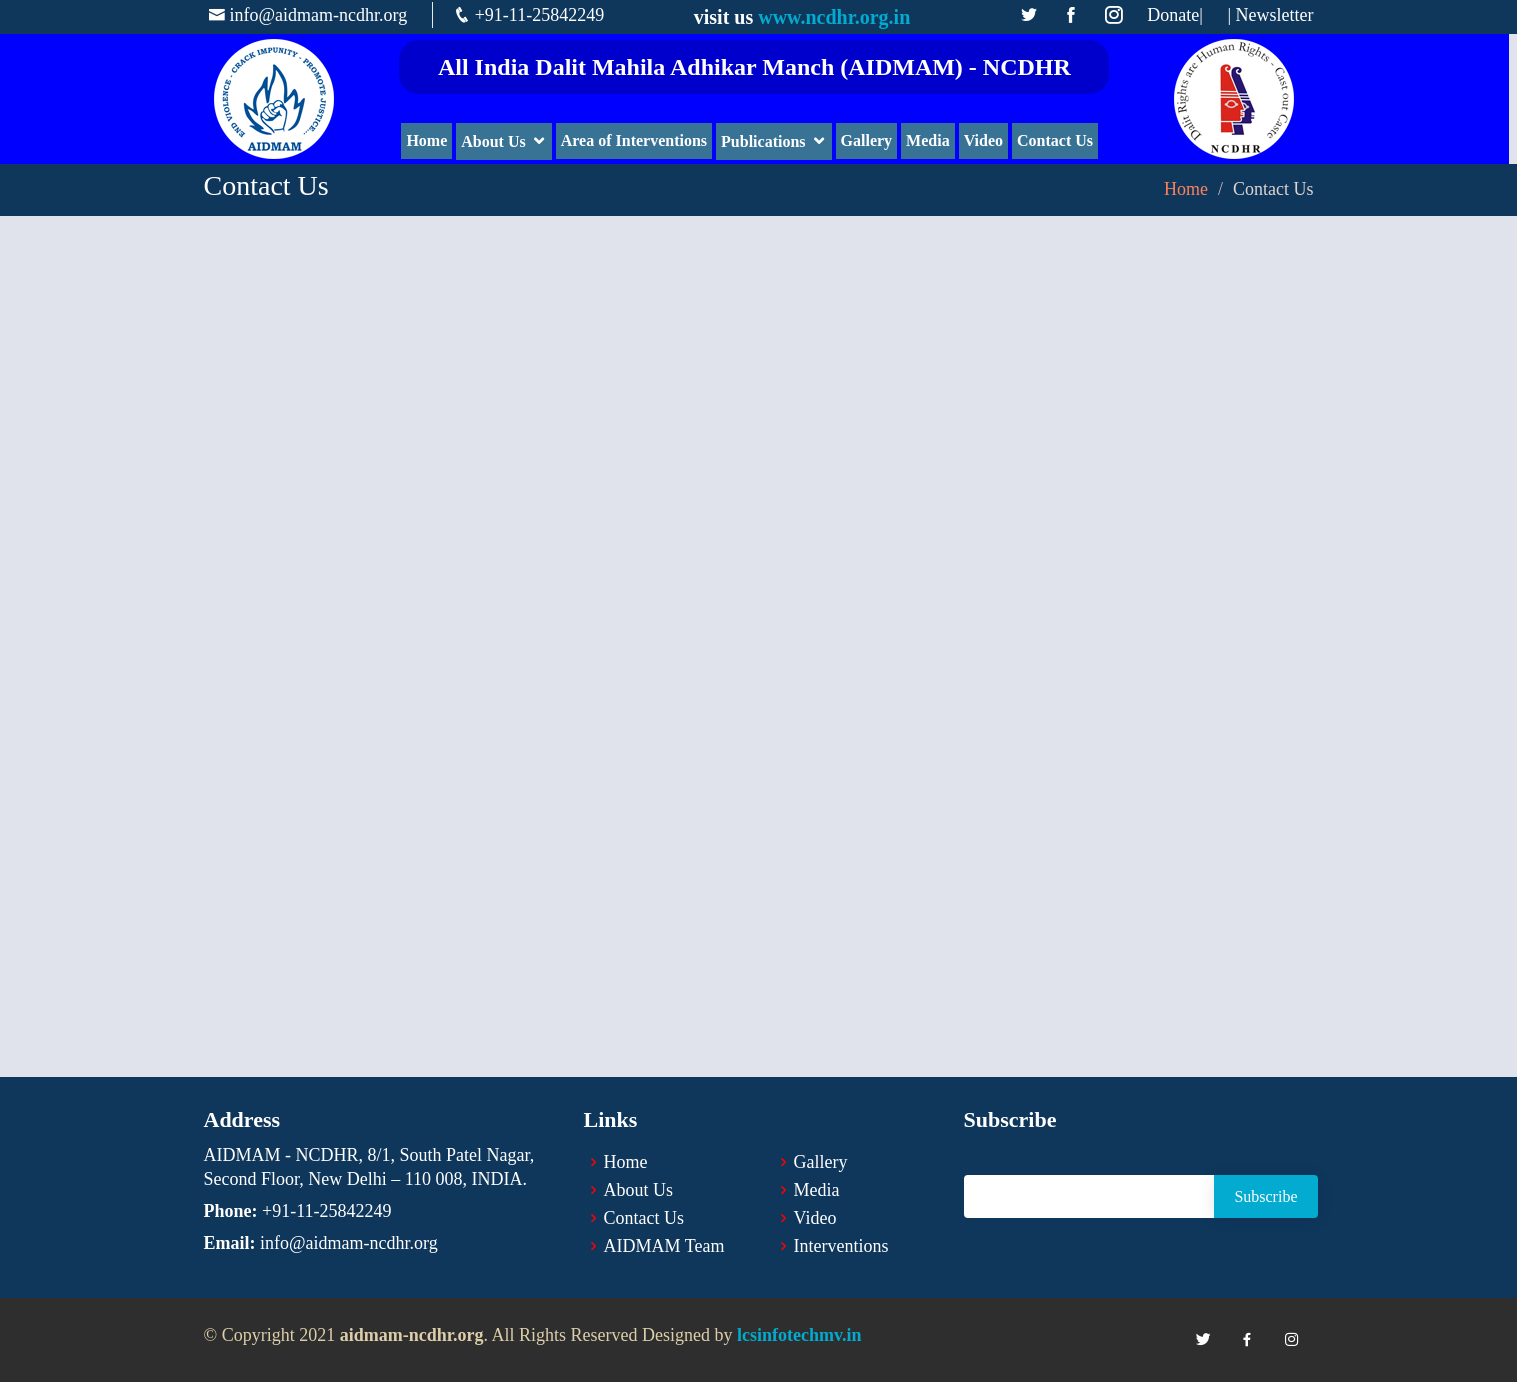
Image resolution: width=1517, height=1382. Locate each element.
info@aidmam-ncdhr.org (319, 15)
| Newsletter (1270, 15)
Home (431, 140)
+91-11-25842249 (539, 15)
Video (987, 140)
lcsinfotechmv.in (799, 1335)
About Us (497, 141)
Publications (767, 141)
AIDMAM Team (664, 1246)
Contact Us (1059, 140)
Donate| (1175, 15)
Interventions (841, 1246)
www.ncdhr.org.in (834, 17)
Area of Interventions (638, 140)
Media (932, 140)
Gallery (871, 140)
